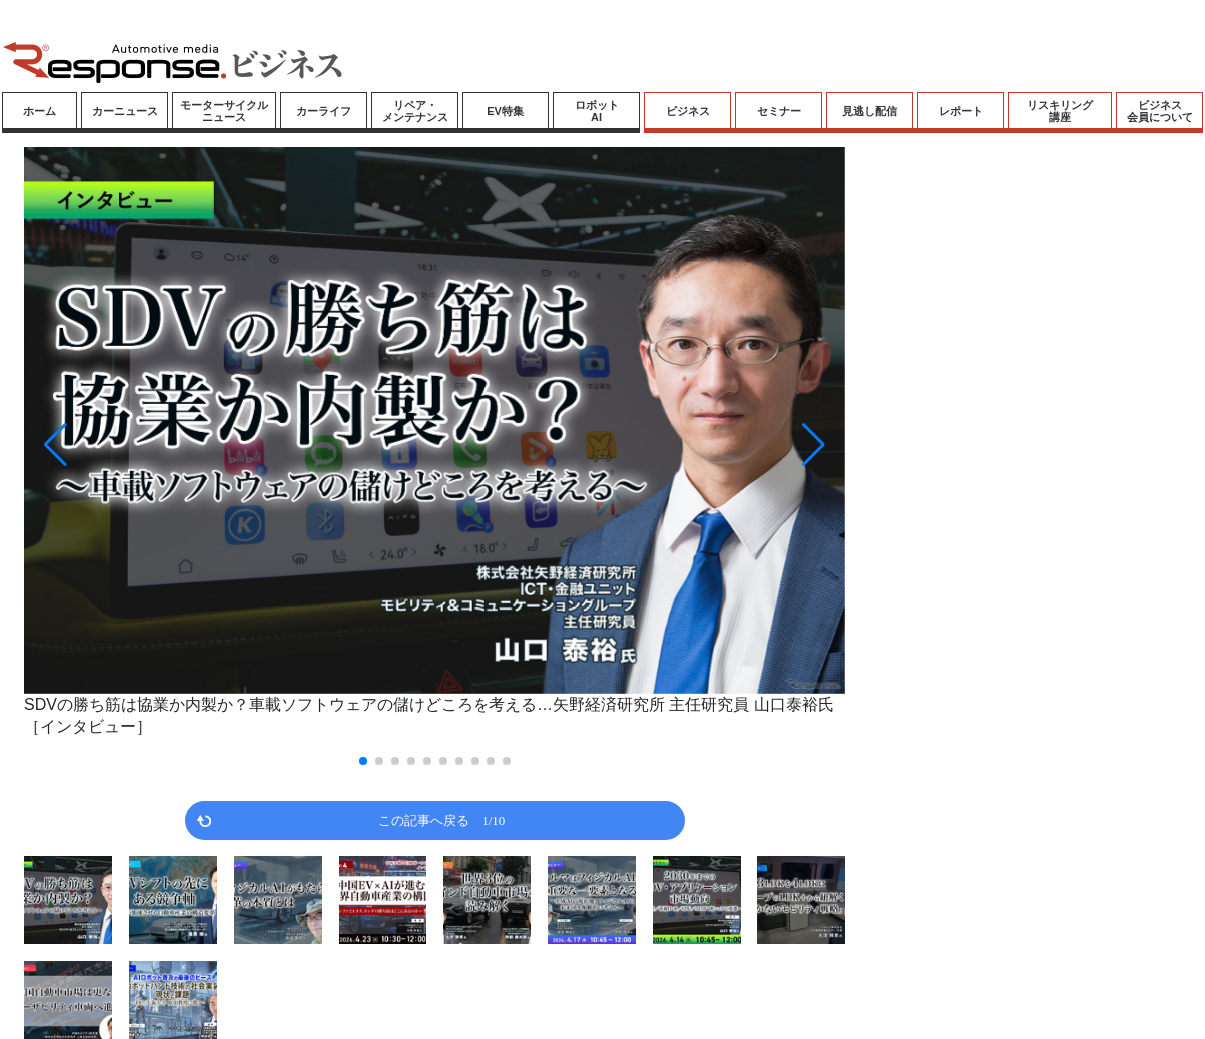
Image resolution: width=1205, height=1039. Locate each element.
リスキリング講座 (1060, 111)
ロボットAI (597, 111)
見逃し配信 (869, 111)
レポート (961, 111)
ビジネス (688, 111)
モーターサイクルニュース (224, 111)
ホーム (39, 111)
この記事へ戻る (441, 819)
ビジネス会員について (1160, 111)
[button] (147, 444)
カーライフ (323, 111)
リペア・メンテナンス (415, 111)
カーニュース (125, 111)
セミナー (779, 111)
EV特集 (505, 111)
